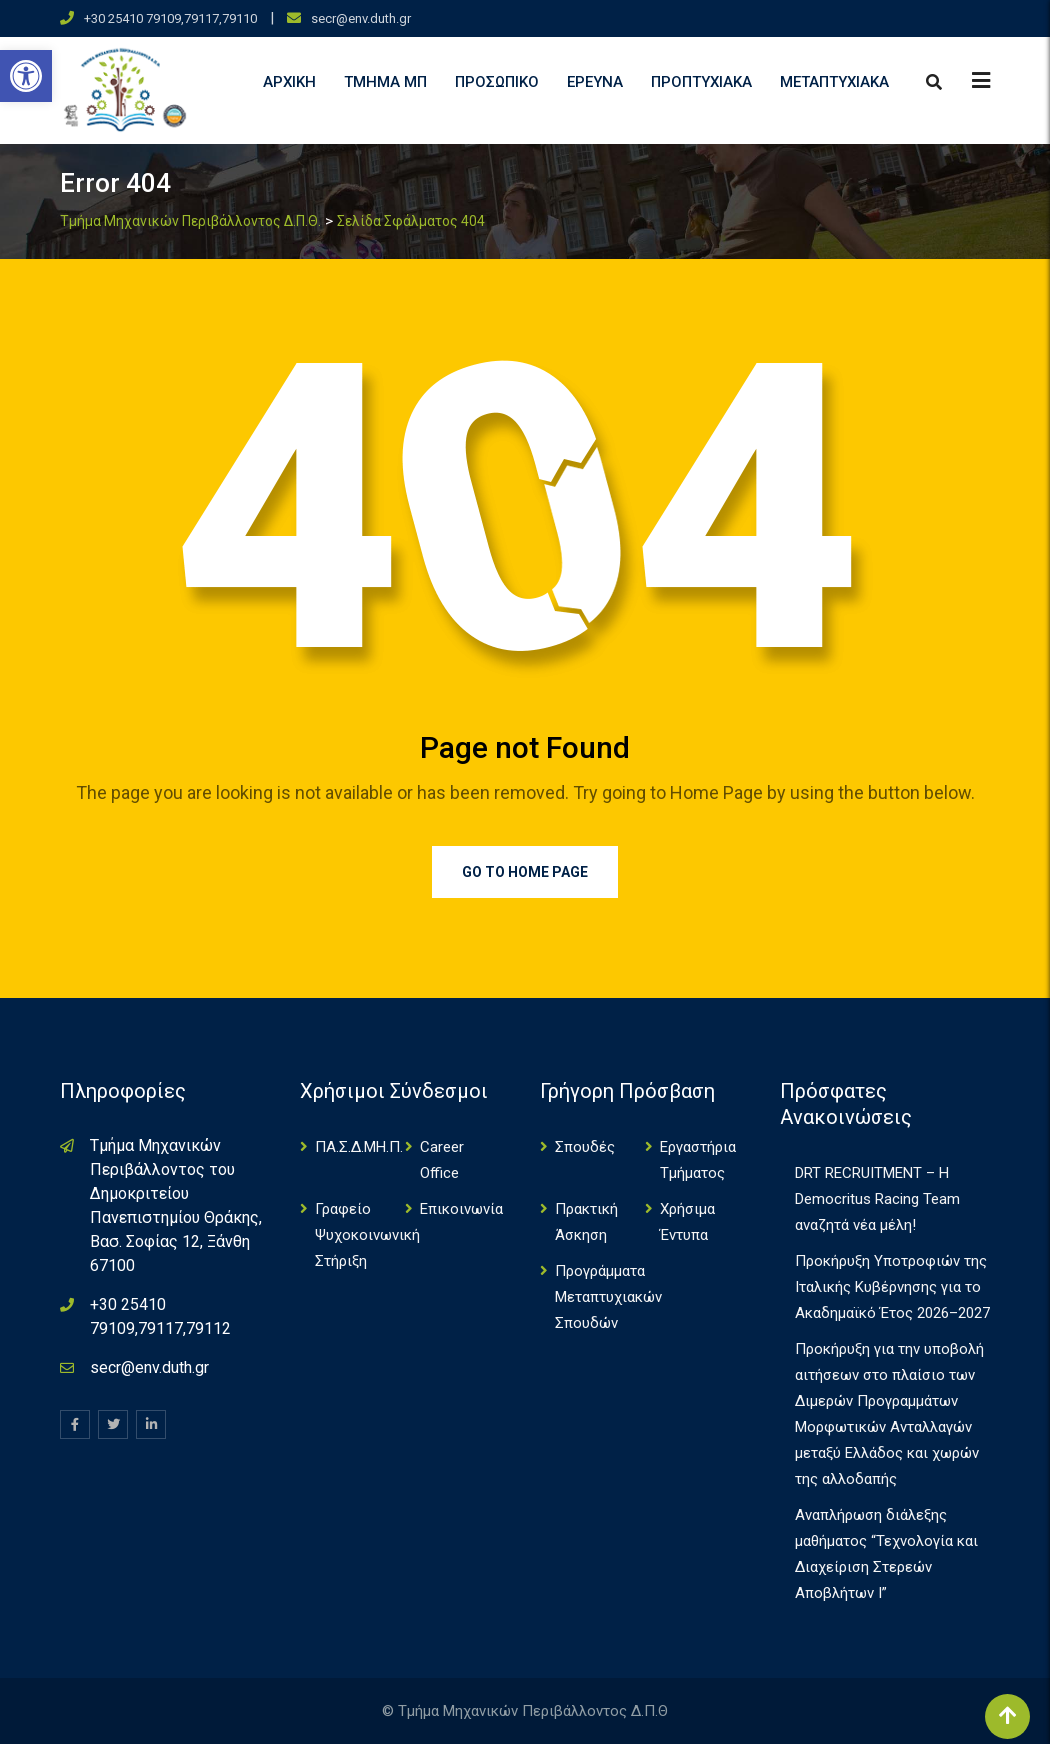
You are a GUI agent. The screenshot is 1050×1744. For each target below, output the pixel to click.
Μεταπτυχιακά (834, 82)
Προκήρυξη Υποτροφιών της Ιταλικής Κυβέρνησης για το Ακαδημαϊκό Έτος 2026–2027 (892, 1287)
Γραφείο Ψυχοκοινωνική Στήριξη (367, 1235)
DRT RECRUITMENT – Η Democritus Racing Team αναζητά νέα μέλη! (877, 1199)
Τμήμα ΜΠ (385, 82)
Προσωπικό (497, 82)
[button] (26, 76)
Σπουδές (585, 1147)
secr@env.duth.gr (361, 18)
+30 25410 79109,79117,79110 (170, 18)
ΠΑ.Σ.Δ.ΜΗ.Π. (359, 1147)
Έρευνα (595, 82)
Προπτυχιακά (701, 82)
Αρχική (289, 82)
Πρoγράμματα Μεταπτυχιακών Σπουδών (608, 1297)
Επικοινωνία (461, 1209)
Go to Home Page (525, 872)
